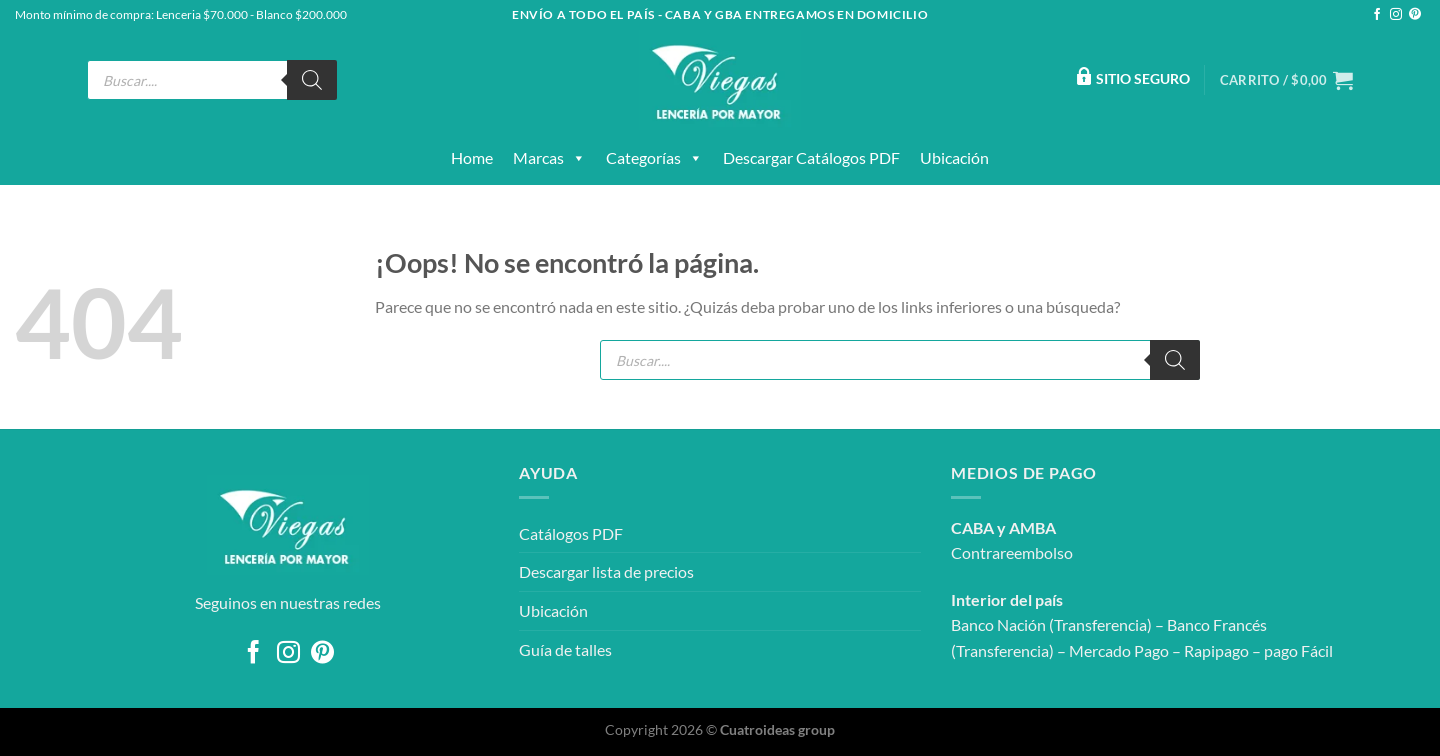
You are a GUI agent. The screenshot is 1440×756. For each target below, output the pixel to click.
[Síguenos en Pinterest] (1415, 15)
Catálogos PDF (571, 533)
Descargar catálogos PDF (811, 157)
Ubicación (954, 157)
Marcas (549, 158)
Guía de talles (565, 649)
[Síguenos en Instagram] (1396, 15)
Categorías (654, 158)
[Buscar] (312, 80)
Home (472, 157)
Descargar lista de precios (606, 571)
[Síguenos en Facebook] (1377, 15)
